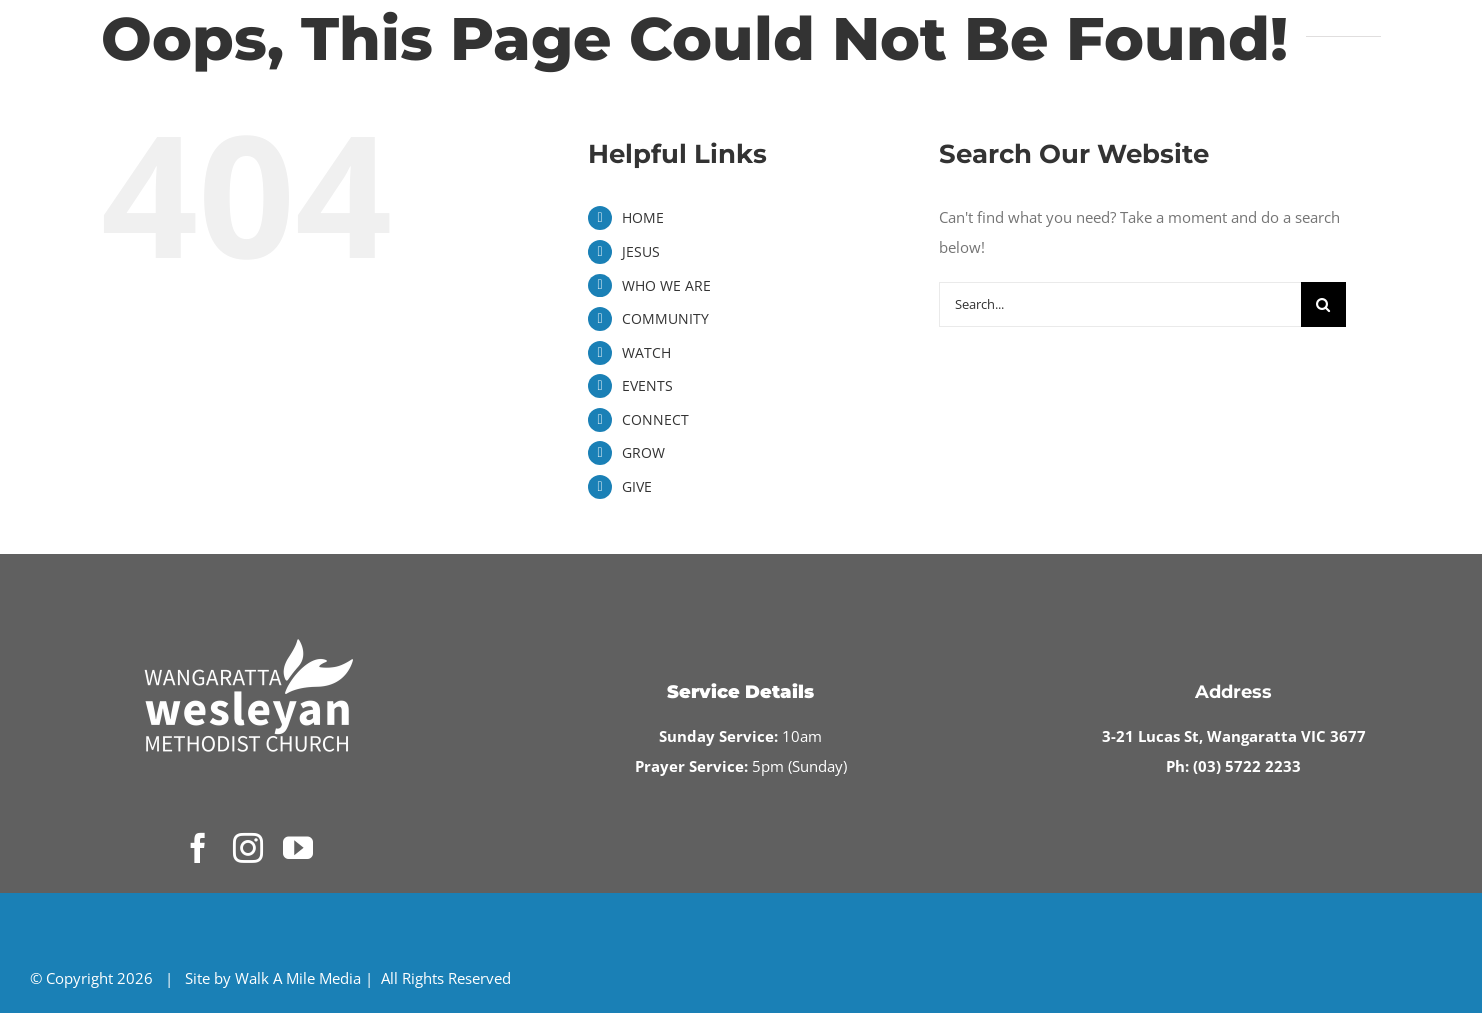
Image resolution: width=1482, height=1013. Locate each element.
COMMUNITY (665, 318)
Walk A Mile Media (298, 978)
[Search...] (1120, 304)
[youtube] (298, 848)
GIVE (637, 486)
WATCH (646, 352)
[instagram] (248, 848)
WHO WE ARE (666, 285)
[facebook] (198, 848)
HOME (643, 217)
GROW (643, 452)
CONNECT (655, 419)
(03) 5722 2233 (1247, 766)
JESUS (641, 251)
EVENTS (647, 385)
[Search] (1323, 304)
